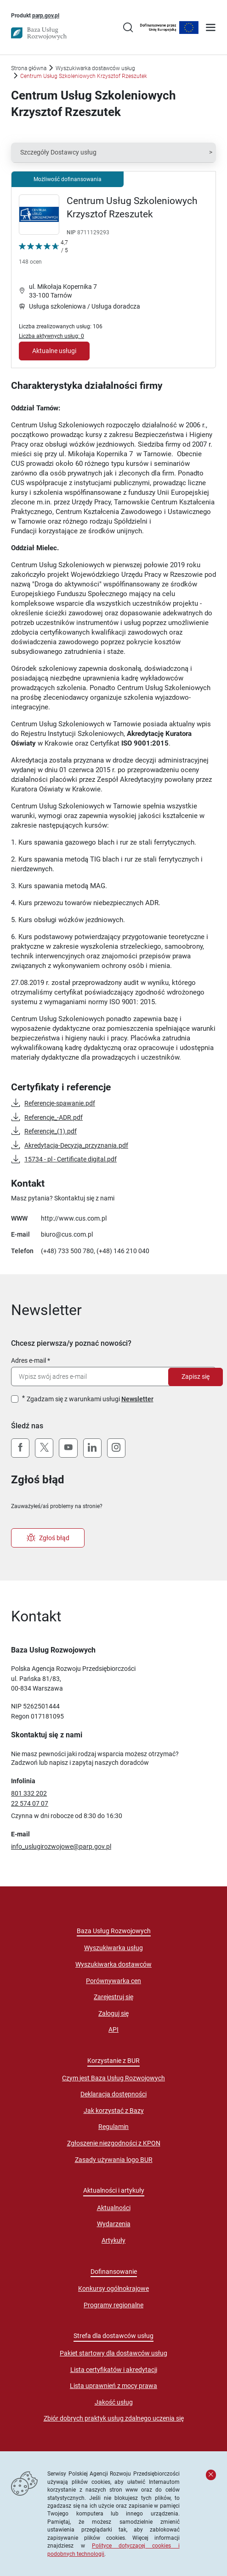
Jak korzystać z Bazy (114, 2110)
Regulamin (113, 2126)
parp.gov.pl (45, 15)
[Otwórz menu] (211, 28)
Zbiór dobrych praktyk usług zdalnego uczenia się (114, 2418)
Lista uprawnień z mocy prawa (113, 2385)
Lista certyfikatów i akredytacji (113, 2369)
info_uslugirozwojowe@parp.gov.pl (61, 1846)
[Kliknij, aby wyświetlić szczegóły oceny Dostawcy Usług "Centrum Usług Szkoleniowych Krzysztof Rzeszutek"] (43, 254)
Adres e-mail (28, 1360)
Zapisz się (196, 1376)
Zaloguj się (113, 2013)
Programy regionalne (113, 2305)
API (113, 2029)
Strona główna (28, 68)
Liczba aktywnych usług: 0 (51, 335)
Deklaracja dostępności (113, 2094)
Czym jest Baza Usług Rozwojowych (113, 2078)
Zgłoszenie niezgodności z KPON (113, 2143)
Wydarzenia (114, 2224)
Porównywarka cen (113, 1981)
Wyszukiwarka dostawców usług (95, 68)
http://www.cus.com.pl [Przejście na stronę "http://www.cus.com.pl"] (74, 1218)
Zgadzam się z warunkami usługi (90, 1399)
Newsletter (137, 1399)
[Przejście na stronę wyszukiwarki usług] (128, 28)
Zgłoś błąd (48, 1538)
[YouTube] (68, 1448)
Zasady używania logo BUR (114, 2159)
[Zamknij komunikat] (211, 2475)
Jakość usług (114, 2402)
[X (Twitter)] (44, 1448)
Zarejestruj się (113, 1997)
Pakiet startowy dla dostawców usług (113, 2353)
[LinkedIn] (92, 1448)
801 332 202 (29, 1793)
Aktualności (114, 2207)
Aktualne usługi (54, 350)
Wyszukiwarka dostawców (113, 1964)
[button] (113, 153)
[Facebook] (20, 1448)
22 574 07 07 (29, 1803)
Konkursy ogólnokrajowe (113, 2288)
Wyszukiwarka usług (113, 1947)
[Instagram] (116, 1448)
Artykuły (113, 2240)
